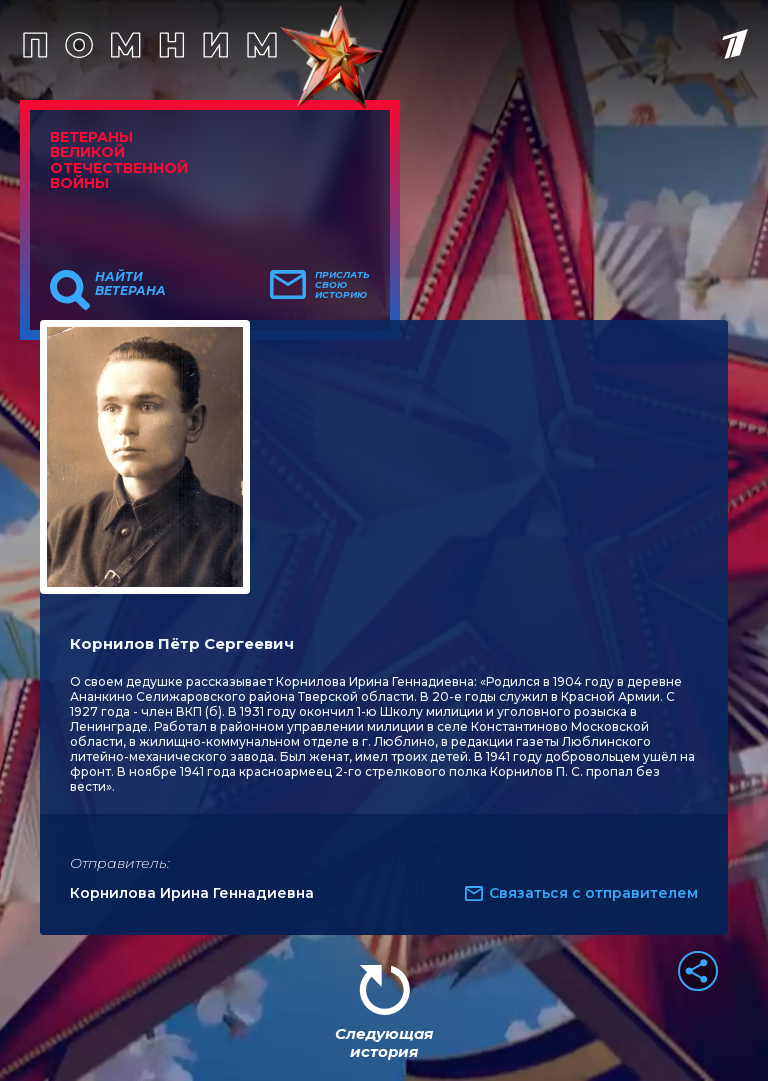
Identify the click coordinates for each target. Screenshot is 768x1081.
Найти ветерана (130, 284)
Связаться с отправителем (593, 893)
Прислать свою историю (342, 285)
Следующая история (384, 1042)
